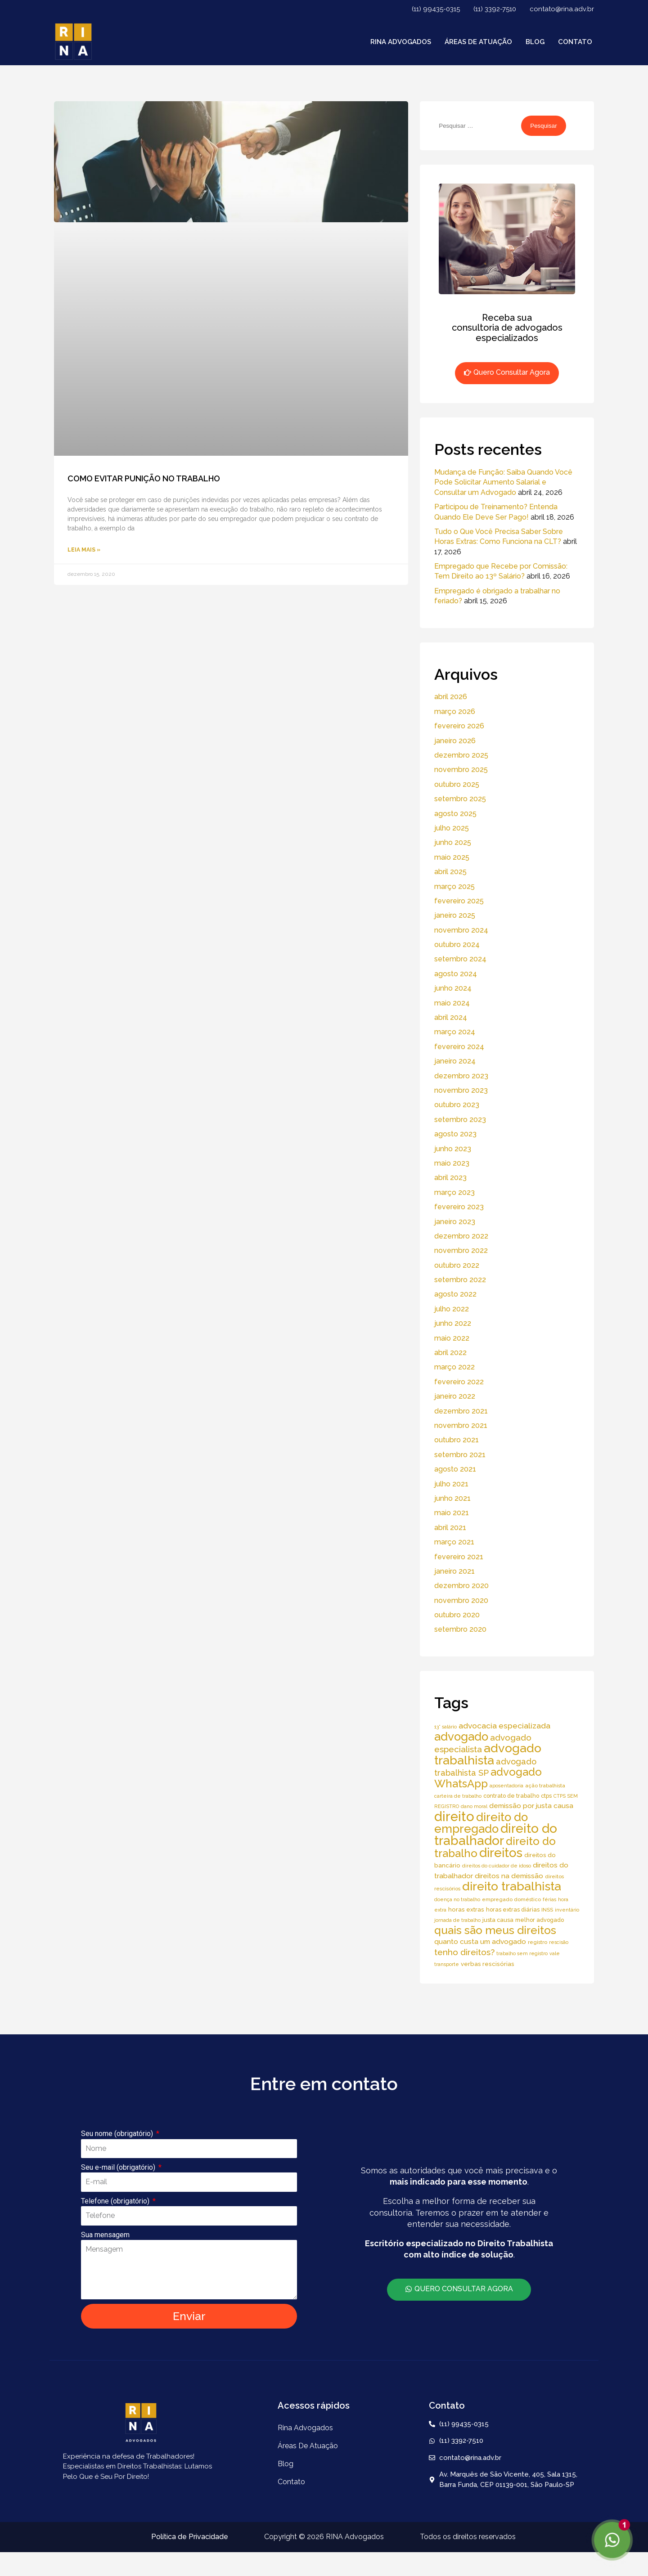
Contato (575, 42)
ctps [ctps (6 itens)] (546, 1795)
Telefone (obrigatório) (116, 2201)
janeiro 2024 (455, 1061)
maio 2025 (451, 857)
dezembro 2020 (461, 1585)
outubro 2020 (457, 1615)
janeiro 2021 (454, 1571)
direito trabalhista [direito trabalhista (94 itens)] (511, 1886)
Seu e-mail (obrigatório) (119, 2167)
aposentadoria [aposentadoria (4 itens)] (506, 1785)
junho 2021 (452, 1498)
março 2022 (454, 1367)
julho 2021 (451, 1484)
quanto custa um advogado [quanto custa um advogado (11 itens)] (480, 1941)
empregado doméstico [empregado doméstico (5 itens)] (511, 1899)
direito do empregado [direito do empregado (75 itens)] (481, 1823)
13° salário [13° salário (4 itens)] (445, 1726)
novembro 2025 (461, 769)
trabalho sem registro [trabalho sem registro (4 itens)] (522, 1953)
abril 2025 (450, 871)
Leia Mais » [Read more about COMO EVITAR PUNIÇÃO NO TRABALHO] (84, 550)
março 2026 (454, 711)
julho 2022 (451, 1309)
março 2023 (454, 1192)
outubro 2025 (456, 784)
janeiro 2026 (455, 740)
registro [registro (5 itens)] (537, 1942)
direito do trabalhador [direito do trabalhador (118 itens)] (495, 1834)
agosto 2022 (455, 1294)
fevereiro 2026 (459, 726)
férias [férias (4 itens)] (549, 1899)
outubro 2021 (456, 1440)
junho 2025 (452, 842)
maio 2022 (451, 1338)
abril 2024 (450, 1017)
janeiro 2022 (454, 1396)
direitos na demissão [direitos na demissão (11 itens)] (509, 1875)
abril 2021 (450, 1527)
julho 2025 (451, 828)
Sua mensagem (105, 2234)
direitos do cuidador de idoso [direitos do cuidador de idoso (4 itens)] (496, 1865)
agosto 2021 (455, 1469)
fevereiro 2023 (459, 1207)
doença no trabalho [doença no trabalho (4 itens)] (457, 1899)
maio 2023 (451, 1163)
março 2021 (454, 1542)
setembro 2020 (460, 1629)
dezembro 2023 (461, 1076)
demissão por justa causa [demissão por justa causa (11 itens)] (531, 1805)
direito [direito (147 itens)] (454, 1816)
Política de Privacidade (189, 2536)
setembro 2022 (460, 1279)
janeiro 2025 (454, 915)
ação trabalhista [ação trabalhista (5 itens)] (545, 1785)
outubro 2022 (456, 1265)
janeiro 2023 (454, 1221)
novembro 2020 (461, 1600)
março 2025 (454, 886)
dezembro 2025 (461, 755)
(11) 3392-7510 (494, 9)
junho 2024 (453, 988)
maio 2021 (451, 1512)
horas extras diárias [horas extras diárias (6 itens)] (513, 1909)
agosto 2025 (455, 813)
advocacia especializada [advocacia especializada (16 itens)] (504, 1725)
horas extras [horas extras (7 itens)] (466, 1909)
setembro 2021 (460, 1454)
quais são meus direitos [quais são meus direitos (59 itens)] (495, 1930)
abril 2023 (450, 1177)
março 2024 (454, 1032)
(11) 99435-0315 (436, 9)
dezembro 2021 (461, 1411)
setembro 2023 (460, 1119)
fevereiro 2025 (459, 901)
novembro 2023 (461, 1090)
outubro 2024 (457, 944)
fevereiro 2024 (459, 1046)
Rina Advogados (400, 42)
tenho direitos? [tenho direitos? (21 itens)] (464, 1952)
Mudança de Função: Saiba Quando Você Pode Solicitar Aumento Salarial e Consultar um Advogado (503, 482)
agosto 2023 (455, 1134)
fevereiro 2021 (458, 1557)
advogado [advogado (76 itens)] (461, 1736)
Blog (535, 42)
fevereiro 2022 (459, 1382)
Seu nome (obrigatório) (118, 2133)
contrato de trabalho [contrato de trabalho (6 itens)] (511, 1795)
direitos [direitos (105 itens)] (500, 1852)
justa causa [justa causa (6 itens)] (497, 1919)
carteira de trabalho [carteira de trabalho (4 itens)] (458, 1796)
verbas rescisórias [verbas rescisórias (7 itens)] (487, 1964)
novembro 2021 (460, 1425)
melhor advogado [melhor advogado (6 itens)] (539, 1919)
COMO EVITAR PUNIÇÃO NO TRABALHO (144, 478)
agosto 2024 (455, 973)
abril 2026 (450, 696)
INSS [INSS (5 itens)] (547, 1910)
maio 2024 (452, 1003)
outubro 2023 (456, 1104)
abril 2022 (450, 1352)
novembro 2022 (461, 1250)
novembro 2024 (461, 930)
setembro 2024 (460, 959)
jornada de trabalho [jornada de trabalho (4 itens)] (457, 1920)
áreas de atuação (478, 42)
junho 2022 (452, 1323)
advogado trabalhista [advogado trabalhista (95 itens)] (487, 1754)
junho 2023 (452, 1148)
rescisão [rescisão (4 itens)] (558, 1942)
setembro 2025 (460, 798)
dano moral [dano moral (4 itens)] (474, 1806)
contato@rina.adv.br (562, 9)
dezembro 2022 (461, 1236)
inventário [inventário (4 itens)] (567, 1909)
